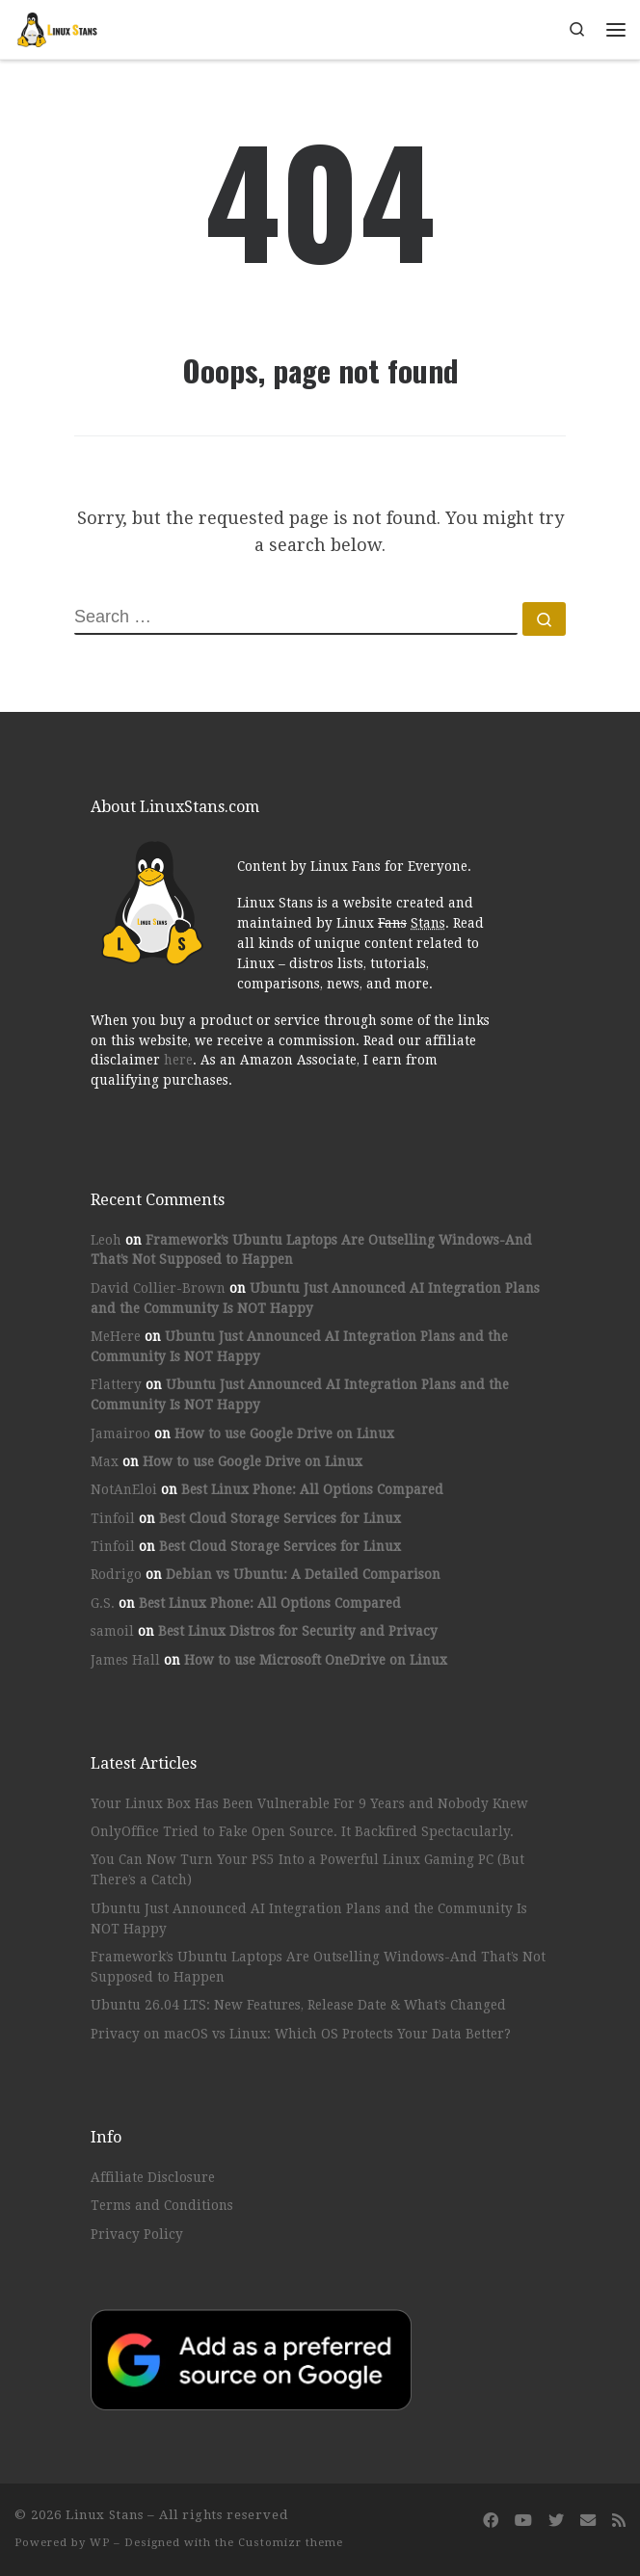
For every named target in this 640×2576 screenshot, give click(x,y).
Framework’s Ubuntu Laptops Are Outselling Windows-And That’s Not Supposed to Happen (318, 1967)
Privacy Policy (137, 2234)
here (178, 1059)
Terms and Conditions (162, 2205)
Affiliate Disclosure (153, 2177)
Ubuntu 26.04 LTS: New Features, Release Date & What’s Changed (298, 2004)
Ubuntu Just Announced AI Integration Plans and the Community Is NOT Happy (309, 1918)
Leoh (106, 1240)
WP (100, 2543)
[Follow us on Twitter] (556, 2521)
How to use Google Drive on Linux (284, 1433)
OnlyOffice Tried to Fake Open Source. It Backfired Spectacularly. (302, 1831)
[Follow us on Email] (588, 2521)
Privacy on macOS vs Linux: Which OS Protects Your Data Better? (301, 2033)
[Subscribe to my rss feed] (619, 2521)
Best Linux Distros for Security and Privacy (298, 1631)
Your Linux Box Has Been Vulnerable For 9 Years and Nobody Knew (309, 1803)
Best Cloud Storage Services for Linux (280, 1518)
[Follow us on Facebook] (490, 2521)
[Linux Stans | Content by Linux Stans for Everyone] (57, 27)
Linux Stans (105, 2515)
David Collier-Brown (158, 1288)
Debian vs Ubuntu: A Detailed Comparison (303, 1574)
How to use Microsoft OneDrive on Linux (315, 1660)
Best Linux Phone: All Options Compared (312, 1489)
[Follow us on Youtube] (523, 2521)
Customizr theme (290, 2543)
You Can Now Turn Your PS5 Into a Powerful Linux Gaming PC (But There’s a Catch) (307, 1869)
